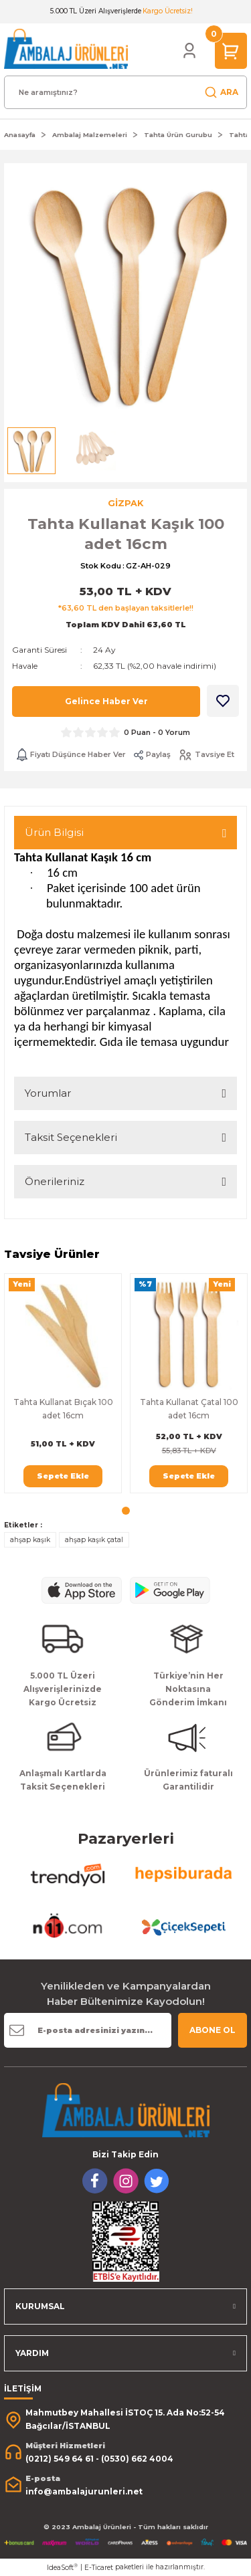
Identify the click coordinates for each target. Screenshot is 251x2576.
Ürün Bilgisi (54, 832)
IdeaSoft (62, 2567)
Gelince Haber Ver (106, 701)
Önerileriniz (54, 1181)
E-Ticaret (98, 2567)
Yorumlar (48, 1093)
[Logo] (66, 48)
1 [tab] (126, 1511)
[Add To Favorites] (223, 701)
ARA (221, 92)
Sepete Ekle (63, 1476)
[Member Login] (189, 51)
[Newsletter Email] (87, 2030)
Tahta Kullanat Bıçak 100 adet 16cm (63, 1408)
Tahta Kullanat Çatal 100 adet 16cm (189, 1408)
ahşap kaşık (30, 1539)
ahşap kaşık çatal (94, 1539)
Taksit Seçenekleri (71, 1137)
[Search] (125, 92)
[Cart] (231, 50)
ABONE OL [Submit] (212, 2030)
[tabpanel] (63, 1383)
